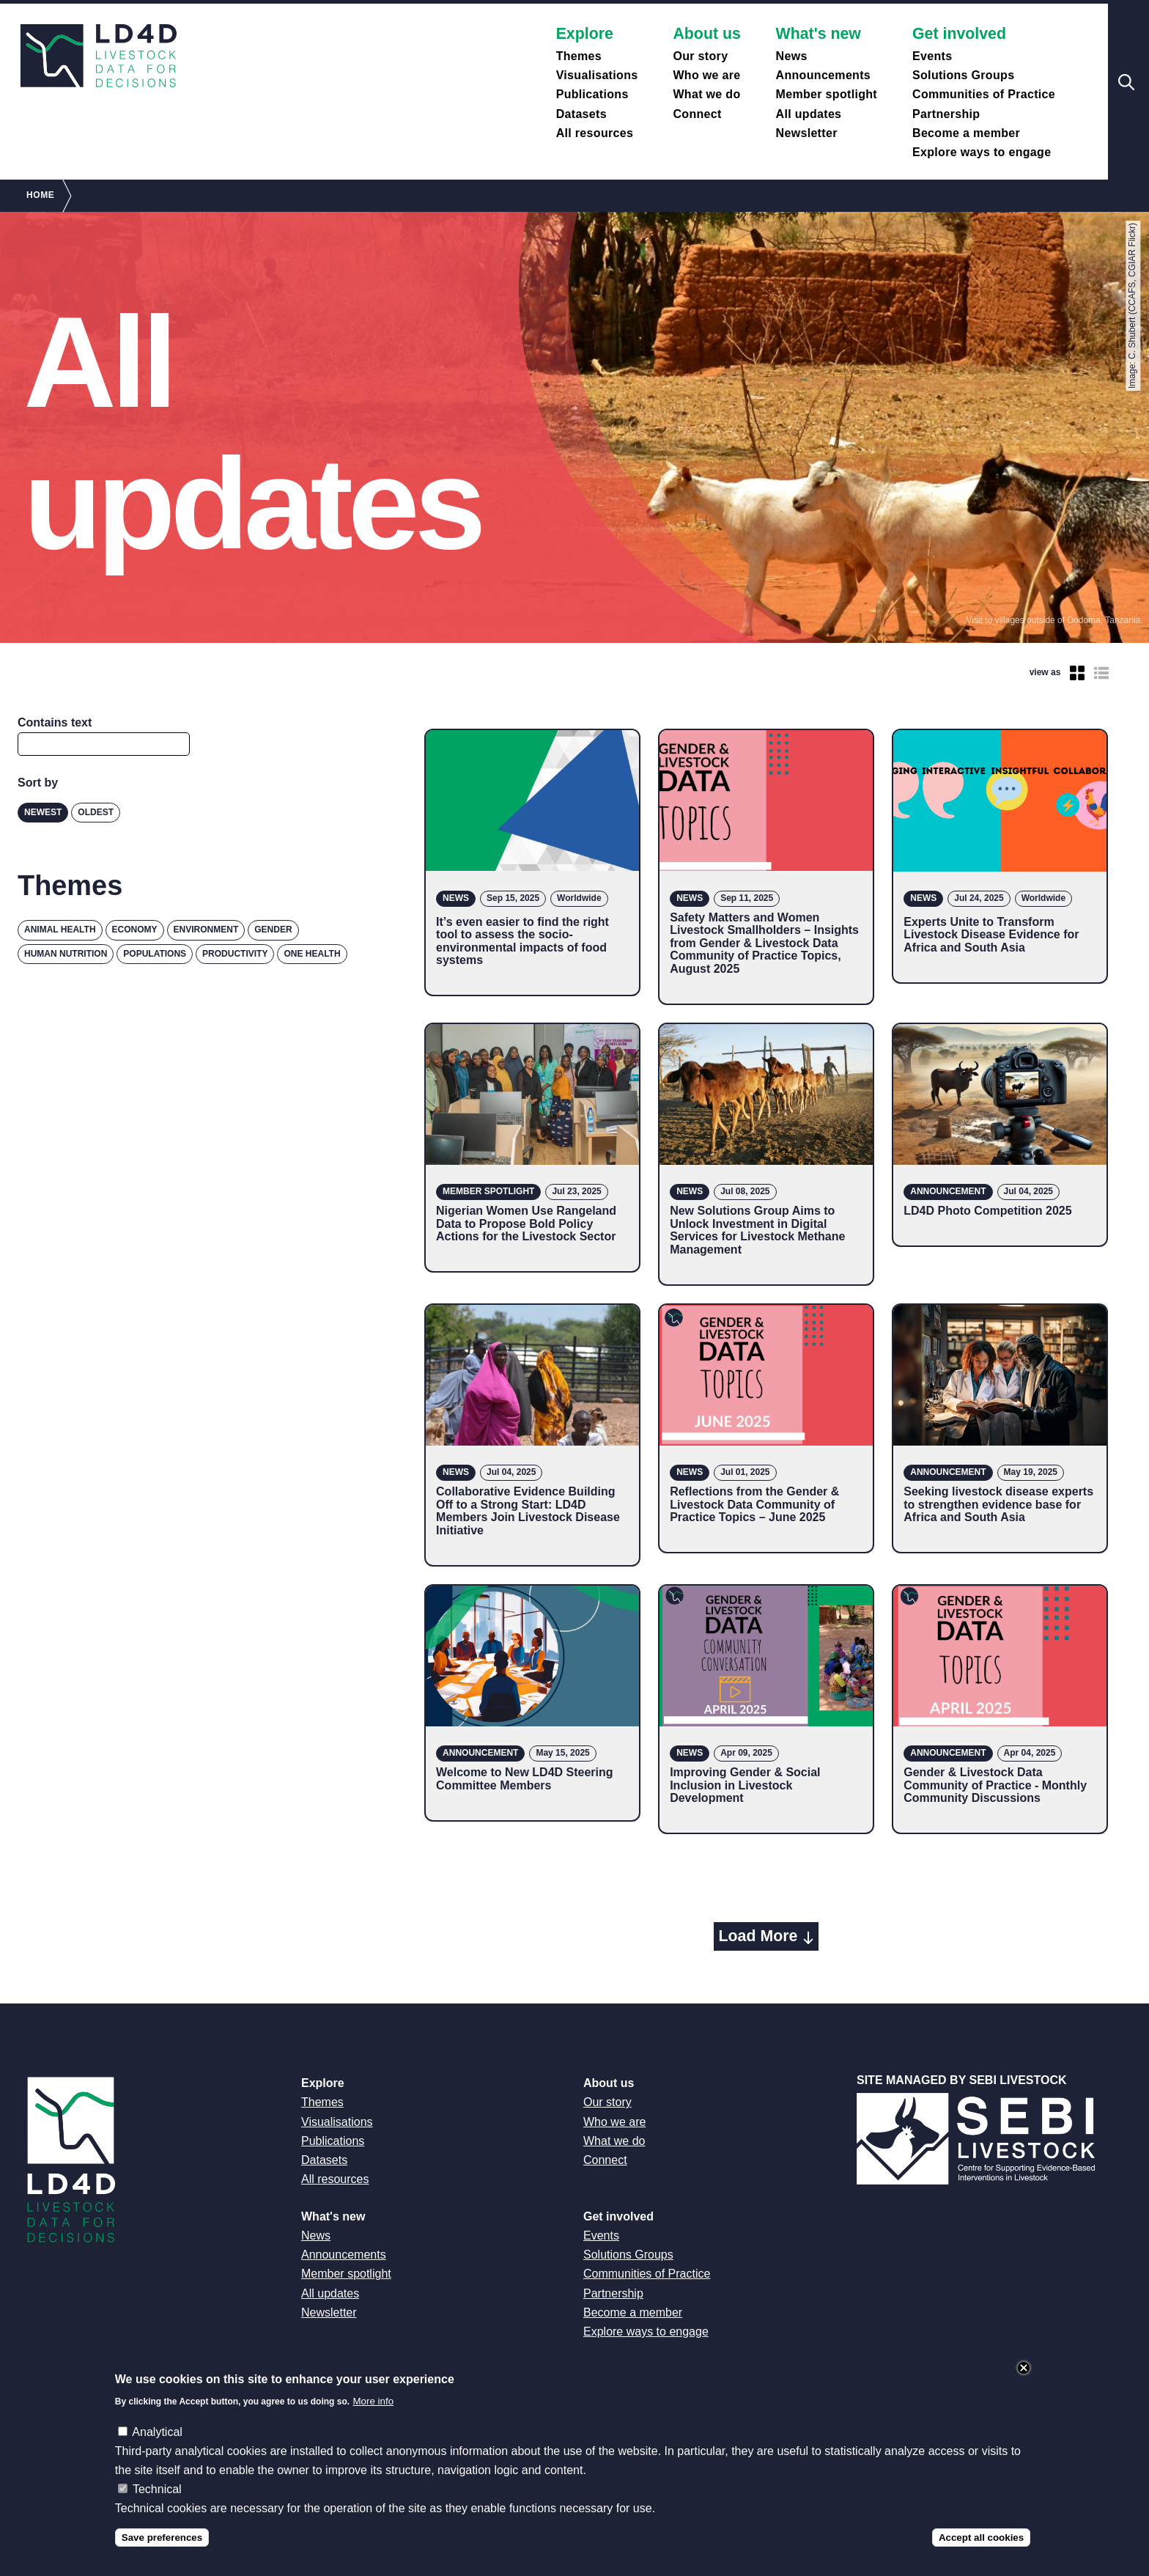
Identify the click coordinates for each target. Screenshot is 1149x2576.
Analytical (157, 2432)
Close (1023, 2368)
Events (932, 56)
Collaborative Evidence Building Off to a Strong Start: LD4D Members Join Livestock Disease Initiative (528, 1511)
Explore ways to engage (981, 152)
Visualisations (597, 75)
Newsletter (807, 133)
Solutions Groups (963, 75)
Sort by (38, 782)
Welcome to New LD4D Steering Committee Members (524, 1779)
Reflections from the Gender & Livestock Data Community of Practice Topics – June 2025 (754, 1504)
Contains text (55, 722)
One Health (312, 954)
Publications (592, 94)
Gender (273, 929)
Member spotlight (826, 94)
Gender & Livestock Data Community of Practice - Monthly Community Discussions (995, 1785)
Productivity (234, 954)
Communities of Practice (983, 94)
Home (40, 195)
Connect (697, 114)
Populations (154, 954)
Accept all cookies (981, 2537)
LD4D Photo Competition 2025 (987, 1210)
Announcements (823, 75)
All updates (809, 114)
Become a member (966, 133)
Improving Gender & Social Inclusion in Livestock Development (745, 1785)
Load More (758, 1936)
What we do (706, 94)
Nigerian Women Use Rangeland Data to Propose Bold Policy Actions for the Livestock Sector (526, 1223)
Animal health (60, 929)
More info (373, 2401)
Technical (157, 2489)
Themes (579, 56)
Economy (135, 929)
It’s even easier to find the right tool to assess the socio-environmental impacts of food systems (522, 941)
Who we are (706, 75)
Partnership (946, 114)
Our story (700, 56)
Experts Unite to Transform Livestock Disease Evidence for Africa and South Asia (991, 935)
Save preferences (162, 2537)
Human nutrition (65, 954)
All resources (595, 133)
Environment (206, 929)
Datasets (581, 114)
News (792, 56)
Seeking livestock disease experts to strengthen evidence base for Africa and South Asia (998, 1504)
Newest (43, 812)
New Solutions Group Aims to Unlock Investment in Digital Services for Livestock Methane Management (757, 1230)
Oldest (96, 812)
